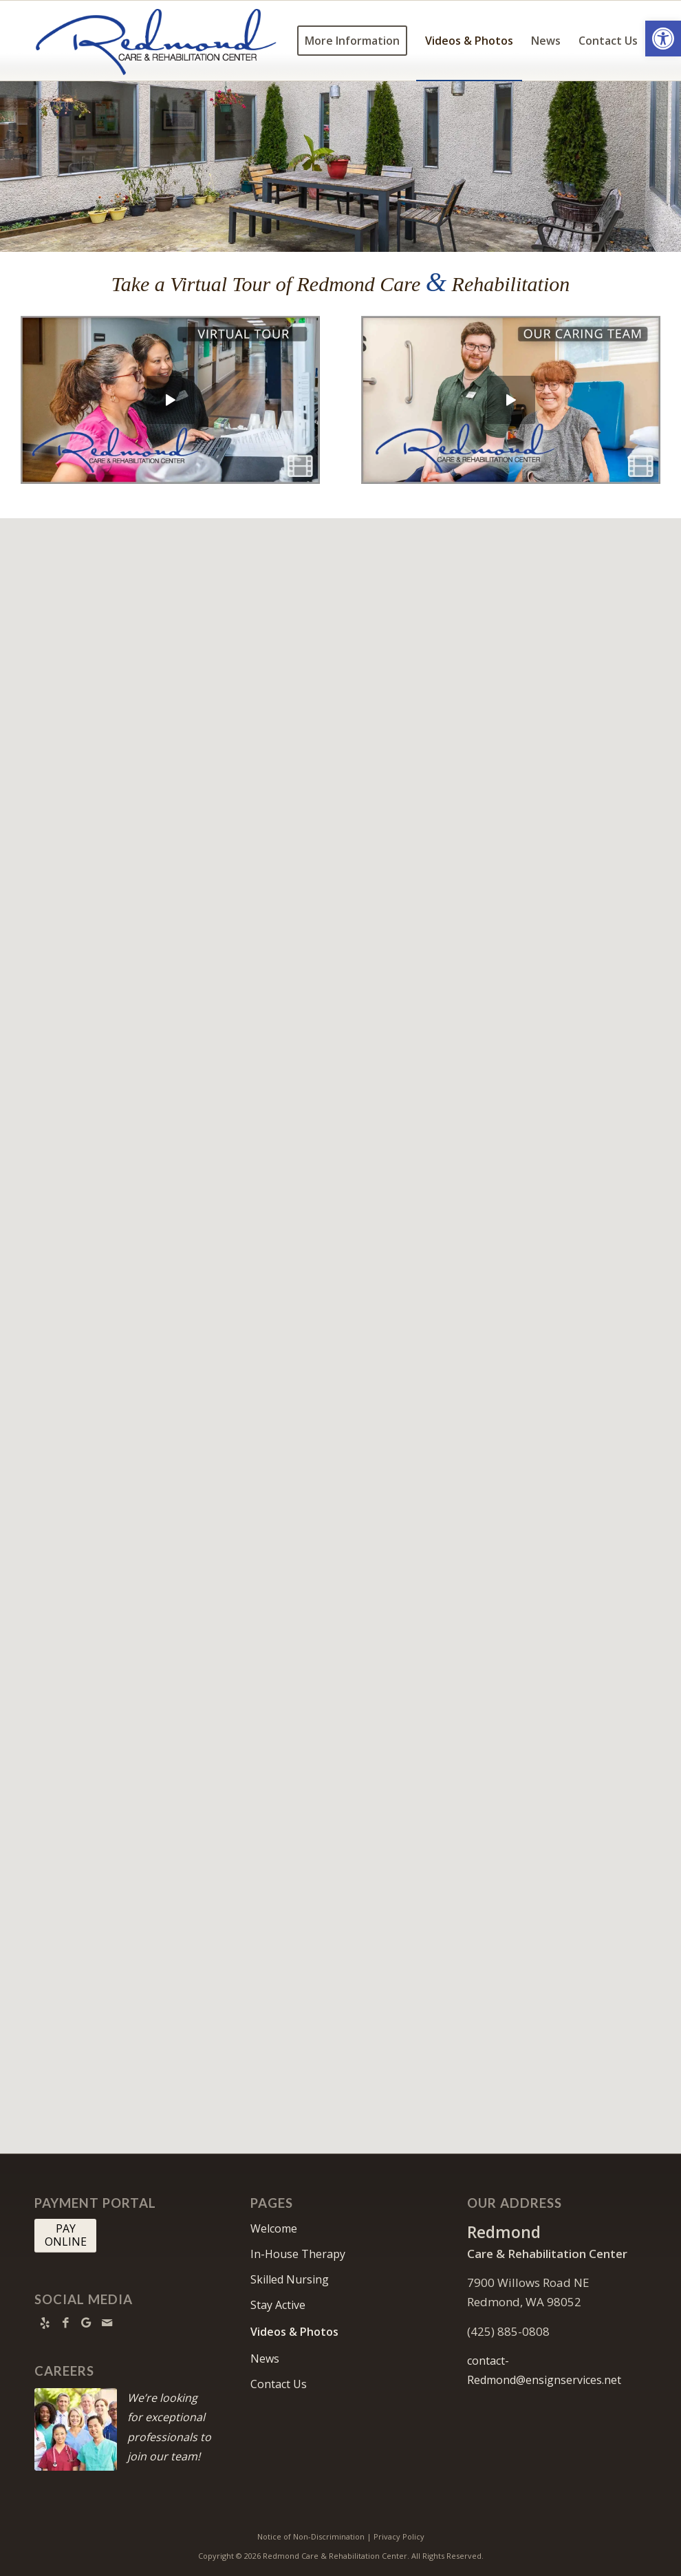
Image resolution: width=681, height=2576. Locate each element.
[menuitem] (352, 41)
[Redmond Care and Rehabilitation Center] (159, 41)
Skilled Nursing (289, 2279)
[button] (663, 38)
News (264, 2358)
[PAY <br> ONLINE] (65, 2235)
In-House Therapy (297, 2253)
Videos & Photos (294, 2331)
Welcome (273, 2228)
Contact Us (278, 2384)
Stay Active (277, 2304)
